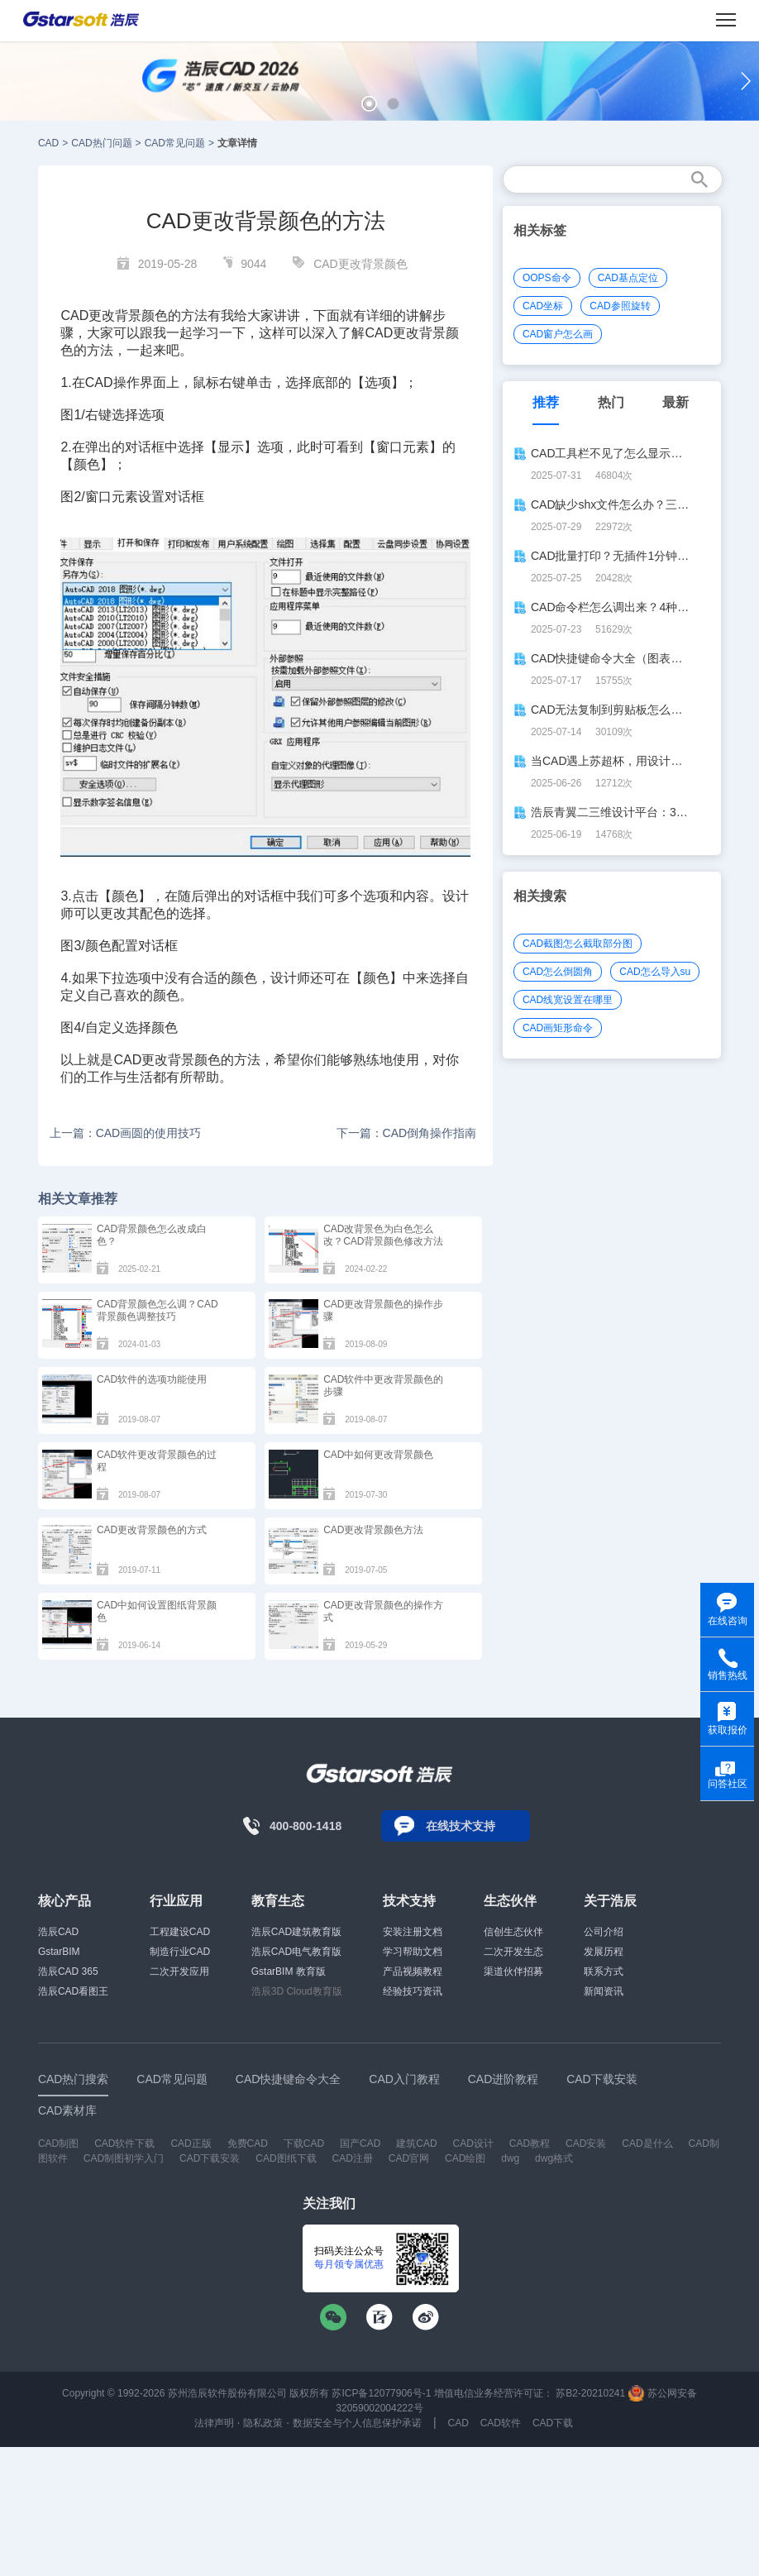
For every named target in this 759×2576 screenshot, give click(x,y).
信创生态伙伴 (513, 1932)
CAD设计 (473, 2143)
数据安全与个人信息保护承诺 (357, 2423)
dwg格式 (554, 2158)
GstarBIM (59, 1951)
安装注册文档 (412, 1932)
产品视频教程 (412, 1971)
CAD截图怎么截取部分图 (577, 943)
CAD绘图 (465, 2158)
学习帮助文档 (412, 1951)
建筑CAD (416, 2143)
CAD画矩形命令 (558, 1028)
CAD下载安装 (209, 2158)
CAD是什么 (647, 2143)
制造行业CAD (180, 1951)
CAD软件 (500, 2423)
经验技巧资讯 (412, 1991)
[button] (369, 104)
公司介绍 (603, 1932)
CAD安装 (586, 2143)
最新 (675, 402)
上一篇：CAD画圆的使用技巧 (126, 1133)
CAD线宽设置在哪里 (568, 1000)
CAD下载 (552, 2423)
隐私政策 (263, 2423)
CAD (48, 143)
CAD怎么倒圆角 (558, 971)
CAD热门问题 (101, 143)
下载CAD (304, 2143)
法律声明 (214, 2423)
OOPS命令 (547, 278)
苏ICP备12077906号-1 (381, 2393)
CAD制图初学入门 (124, 2158)
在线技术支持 (460, 1826)
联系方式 (603, 1971)
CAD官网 (409, 2158)
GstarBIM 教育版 (288, 1971)
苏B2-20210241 (590, 2393)
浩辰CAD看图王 (73, 1991)
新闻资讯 (603, 1991)
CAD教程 (529, 2143)
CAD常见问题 (175, 143)
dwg (510, 2158)
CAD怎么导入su (654, 971)
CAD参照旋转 (620, 306)
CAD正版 (190, 2143)
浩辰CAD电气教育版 (296, 1951)
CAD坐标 (543, 306)
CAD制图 (58, 2143)
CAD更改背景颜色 (360, 263)
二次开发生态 (513, 1951)
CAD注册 (352, 2158)
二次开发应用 (179, 1971)
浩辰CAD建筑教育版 (296, 1932)
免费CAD (247, 2143)
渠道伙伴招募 (513, 1971)
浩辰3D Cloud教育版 (296, 1991)
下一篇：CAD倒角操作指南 (407, 1133)
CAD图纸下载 (285, 2158)
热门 (611, 402)
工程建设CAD (180, 1932)
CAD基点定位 (628, 278)
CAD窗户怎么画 (558, 334)
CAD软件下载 (124, 2143)
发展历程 (603, 1951)
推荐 (545, 402)
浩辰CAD (58, 1932)
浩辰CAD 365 (68, 1971)
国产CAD (360, 2143)
